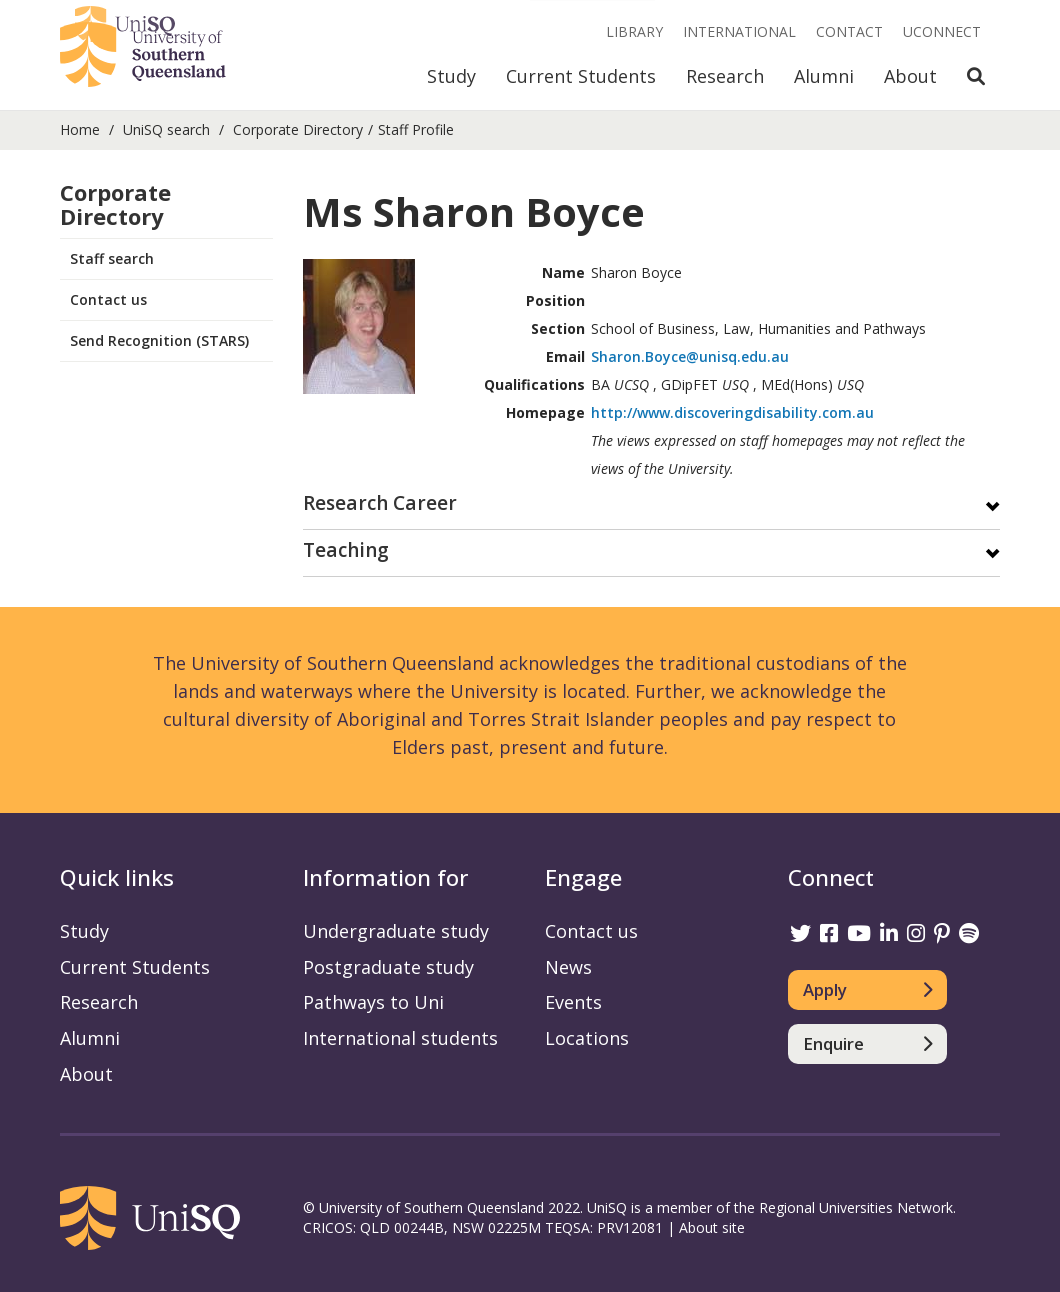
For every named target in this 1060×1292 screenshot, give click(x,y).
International (739, 31)
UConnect (942, 31)
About (910, 76)
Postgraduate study (388, 967)
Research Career (380, 504)
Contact (849, 31)
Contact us (108, 299)
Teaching (346, 551)
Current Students (581, 76)
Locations (587, 1038)
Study (451, 76)
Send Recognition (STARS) (159, 340)
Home (80, 129)
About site (712, 1227)
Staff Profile (416, 129)
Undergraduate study (396, 931)
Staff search (112, 258)
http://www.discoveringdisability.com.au (732, 412)
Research (725, 76)
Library (634, 31)
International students (400, 1038)
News (568, 967)
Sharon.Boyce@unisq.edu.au (690, 356)
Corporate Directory (298, 129)
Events (573, 1002)
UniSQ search (166, 129)
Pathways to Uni (373, 1002)
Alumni (824, 76)
